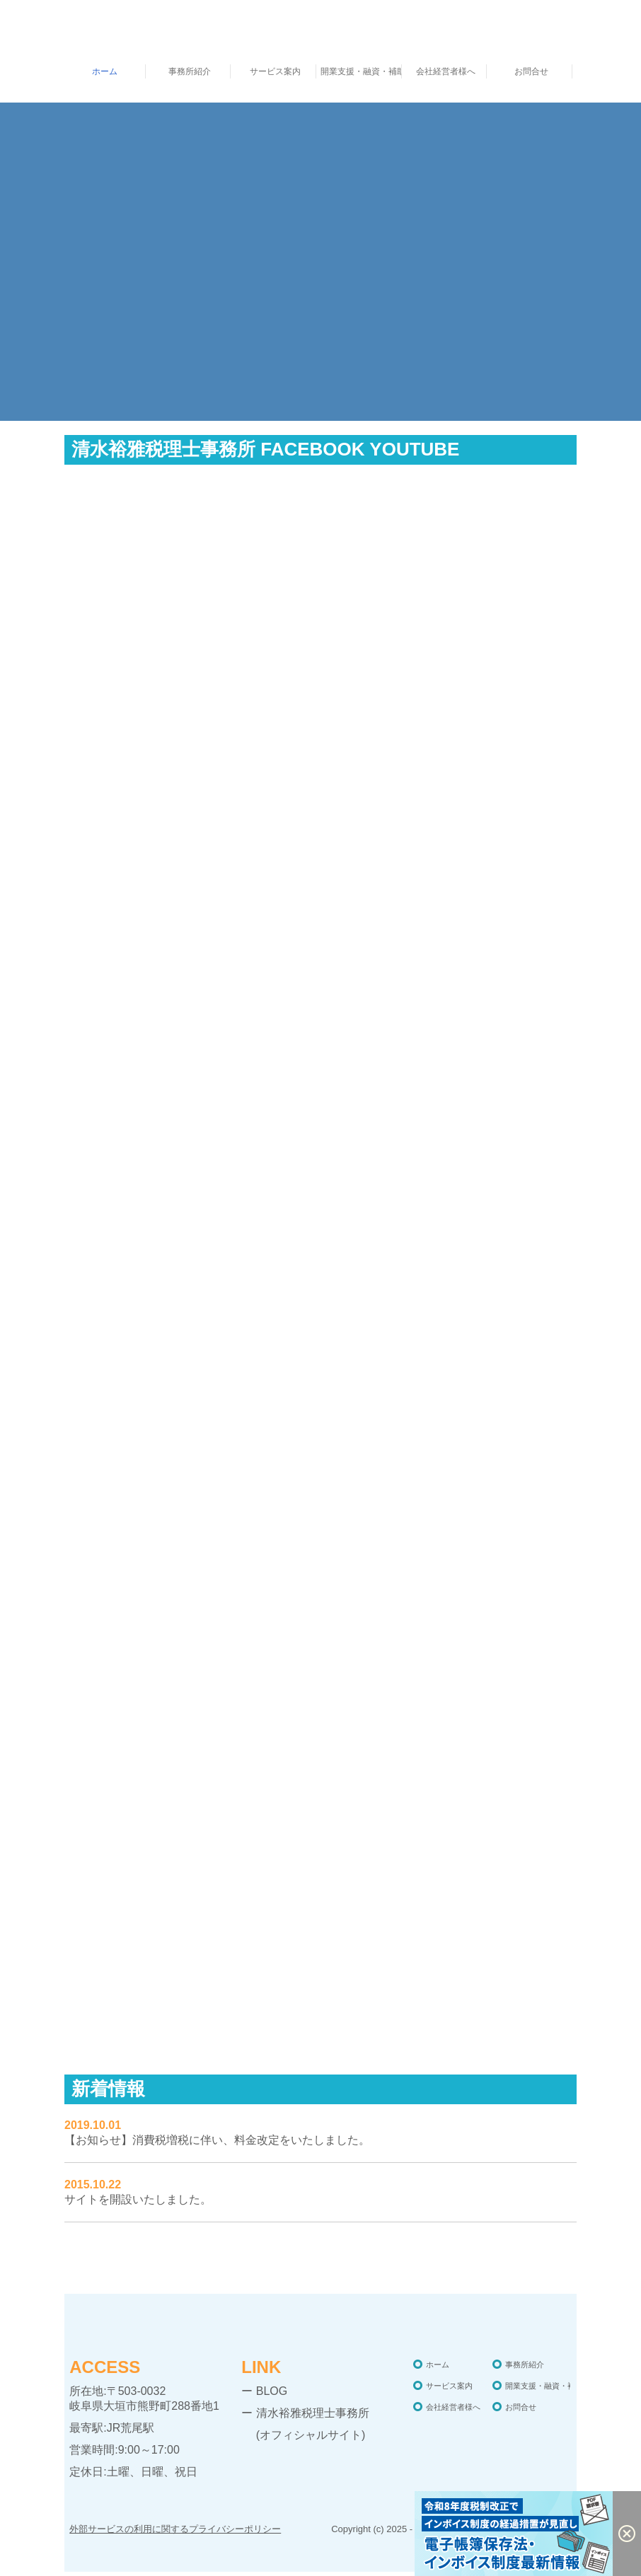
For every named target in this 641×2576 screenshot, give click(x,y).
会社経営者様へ (445, 71)
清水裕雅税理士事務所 (312, 2413)
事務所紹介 (189, 71)
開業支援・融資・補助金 (361, 71)
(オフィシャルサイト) (303, 2435)
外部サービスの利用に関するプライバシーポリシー (175, 2529)
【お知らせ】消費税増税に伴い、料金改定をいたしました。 (217, 2140)
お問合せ (531, 71)
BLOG (271, 2391)
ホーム (104, 71)
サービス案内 (275, 71)
